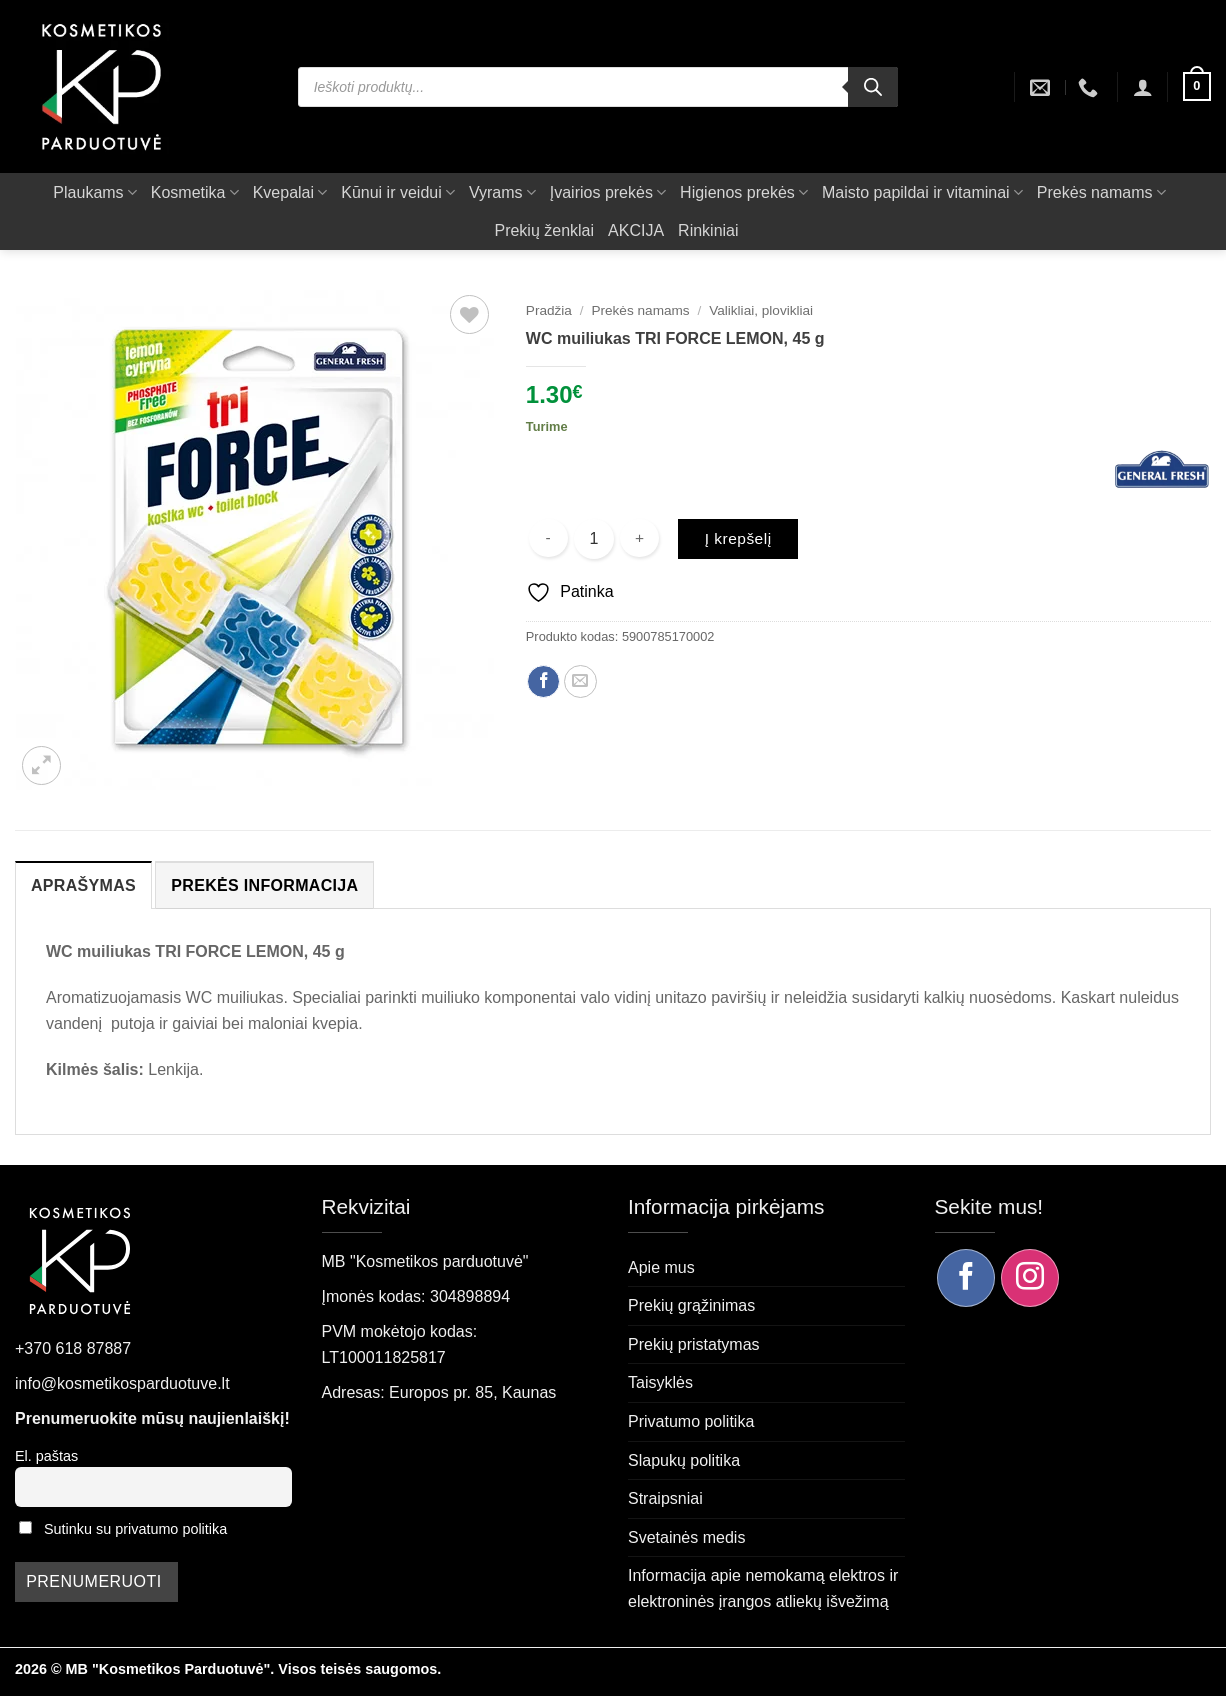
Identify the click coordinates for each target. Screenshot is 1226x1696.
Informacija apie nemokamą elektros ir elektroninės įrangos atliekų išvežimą (763, 1588)
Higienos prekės (744, 192)
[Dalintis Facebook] (543, 681)
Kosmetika (195, 192)
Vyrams (502, 192)
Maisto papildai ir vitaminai (922, 192)
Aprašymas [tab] (83, 885)
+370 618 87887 (73, 1348)
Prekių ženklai (544, 230)
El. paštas (46, 1456)
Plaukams (94, 192)
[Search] (873, 87)
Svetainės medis (686, 1537)
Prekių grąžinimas (691, 1305)
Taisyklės (660, 1382)
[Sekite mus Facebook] (966, 1278)
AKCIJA (636, 230)
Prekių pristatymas (694, 1344)
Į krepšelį (738, 538)
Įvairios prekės (608, 192)
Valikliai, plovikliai (761, 310)
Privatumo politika (691, 1421)
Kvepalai (290, 192)
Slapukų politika (684, 1460)
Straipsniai (665, 1498)
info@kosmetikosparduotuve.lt (122, 1383)
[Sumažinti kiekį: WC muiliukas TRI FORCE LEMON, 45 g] (548, 538)
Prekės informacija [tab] (264, 885)
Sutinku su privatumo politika (135, 1529)
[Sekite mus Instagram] (1030, 1278)
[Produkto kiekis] (594, 539)
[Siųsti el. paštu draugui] (580, 681)
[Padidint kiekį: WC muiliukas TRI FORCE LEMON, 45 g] (639, 538)
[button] (1143, 87)
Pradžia (549, 310)
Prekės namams (1101, 192)
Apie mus (661, 1267)
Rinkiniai (708, 230)
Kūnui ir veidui (398, 192)
